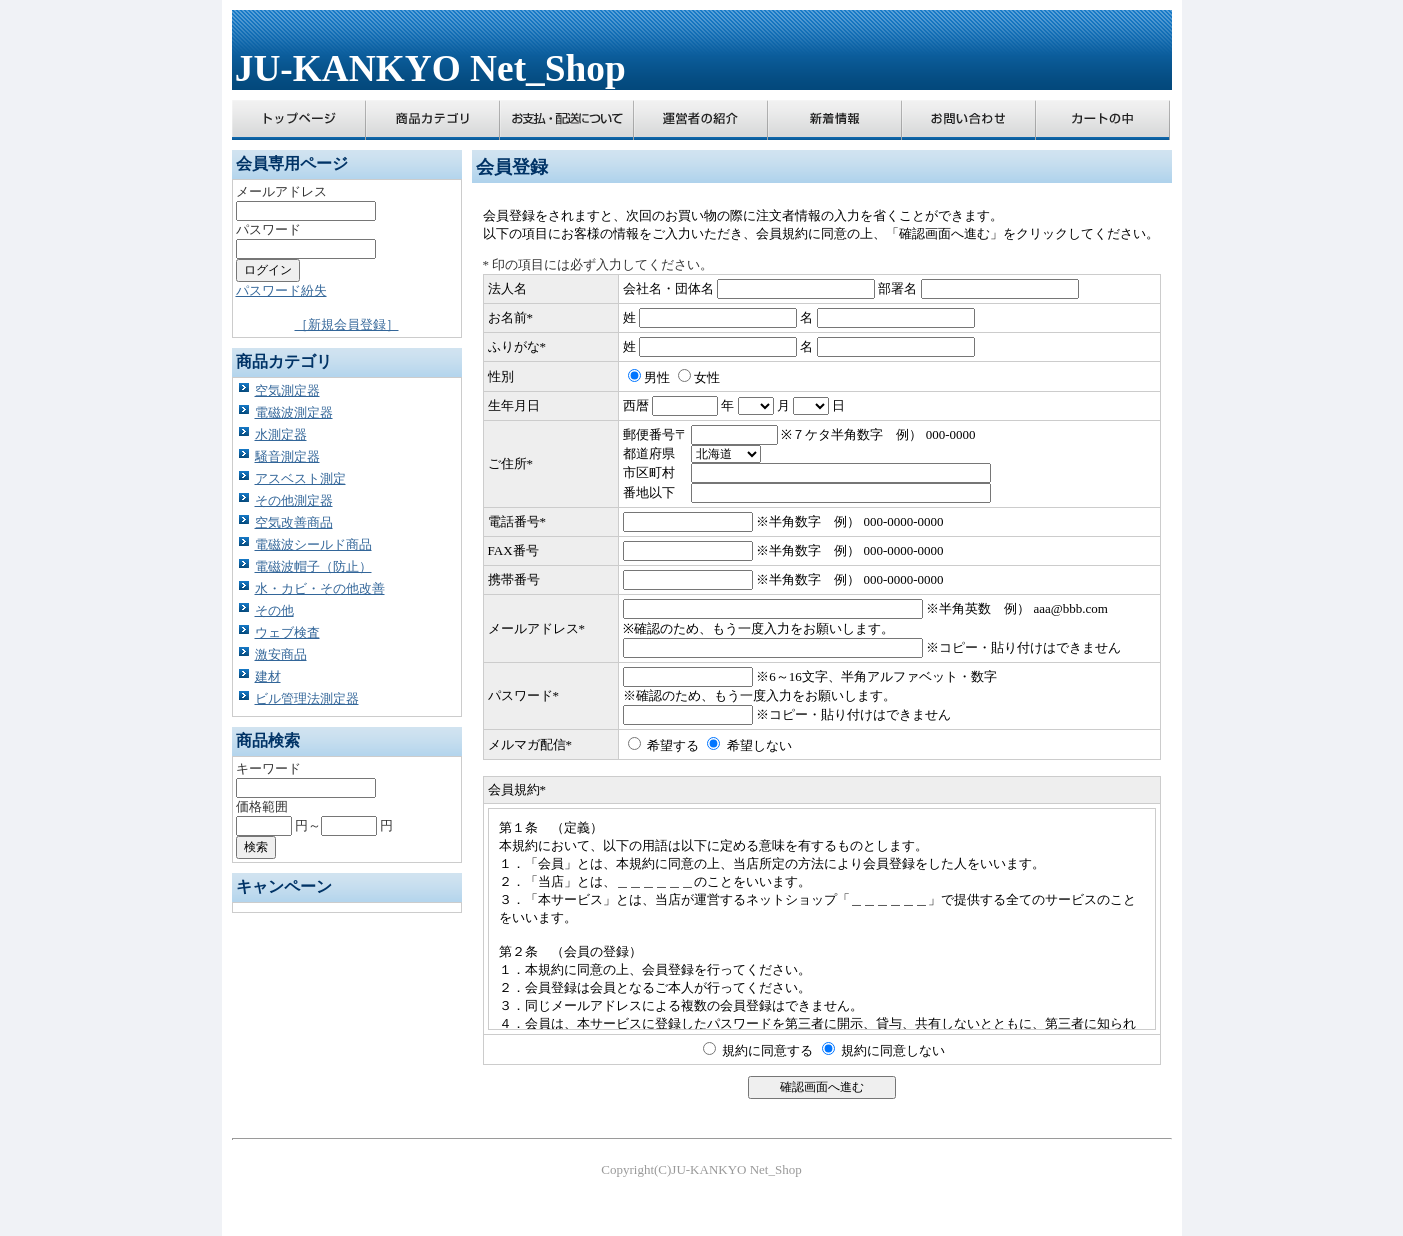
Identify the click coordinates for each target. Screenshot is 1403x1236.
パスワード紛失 (281, 290)
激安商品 (281, 654)
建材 (268, 676)
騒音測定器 (287, 456)
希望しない (759, 745)
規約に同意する (767, 1050)
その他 (274, 610)
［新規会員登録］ (347, 324)
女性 (707, 377)
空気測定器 (287, 390)
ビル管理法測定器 (307, 698)
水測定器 (281, 434)
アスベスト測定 (300, 478)
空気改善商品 (294, 522)
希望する (673, 745)
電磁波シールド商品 (313, 544)
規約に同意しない (893, 1050)
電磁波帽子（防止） (313, 566)
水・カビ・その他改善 (320, 588)
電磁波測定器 (294, 412)
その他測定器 (294, 500)
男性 (657, 377)
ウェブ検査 (287, 632)
